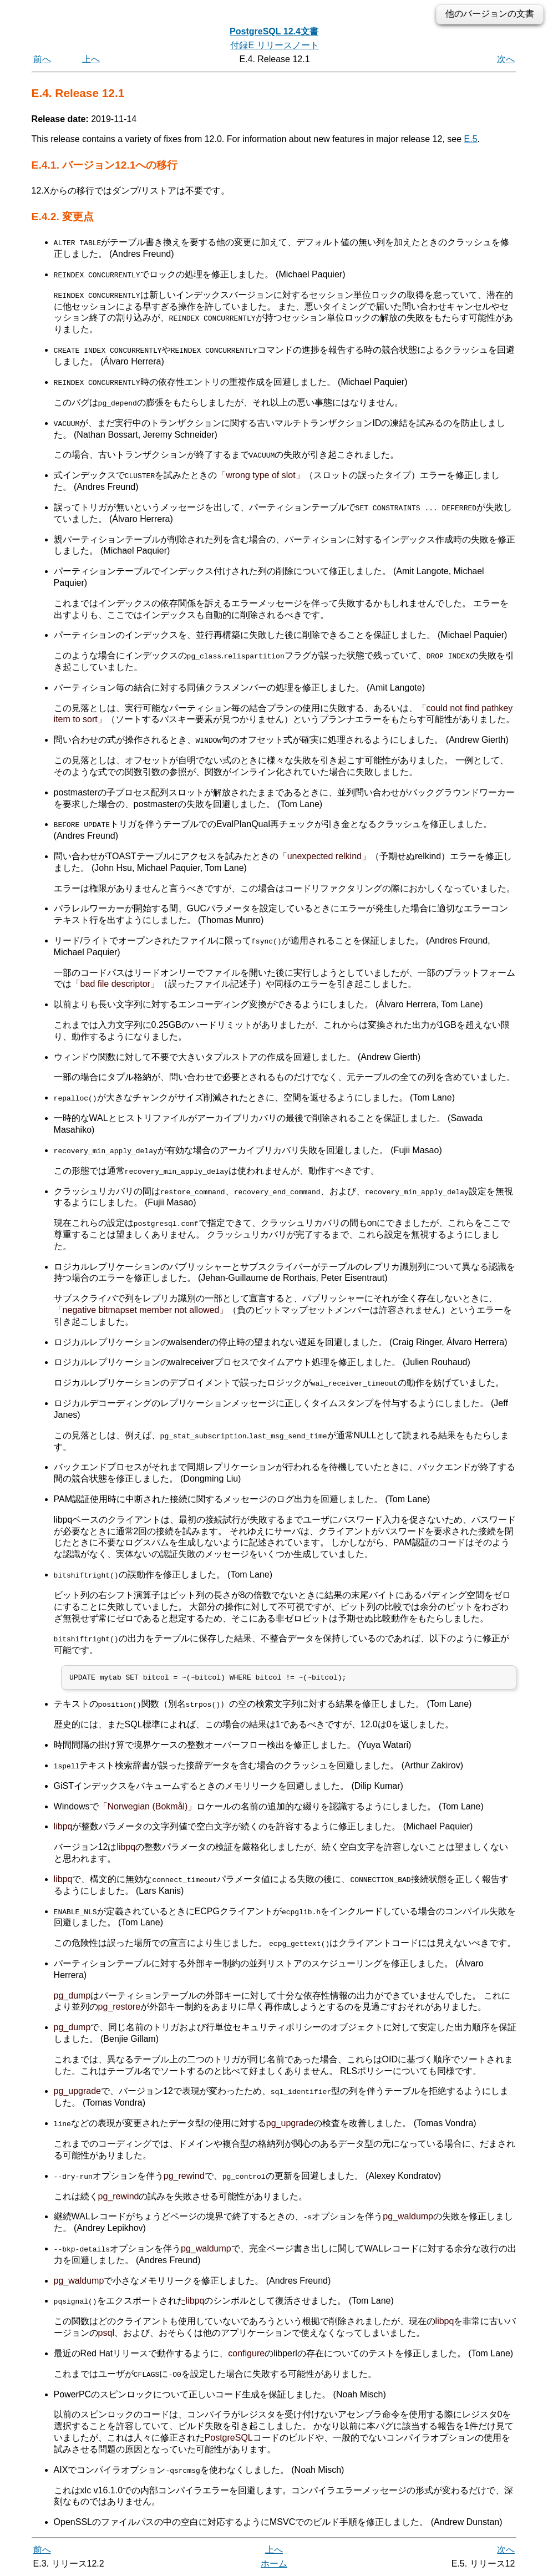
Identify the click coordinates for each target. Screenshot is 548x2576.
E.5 (471, 139)
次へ (506, 59)
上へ (91, 59)
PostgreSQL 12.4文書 (274, 31)
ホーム (274, 2563)
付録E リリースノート (274, 45)
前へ (42, 59)
